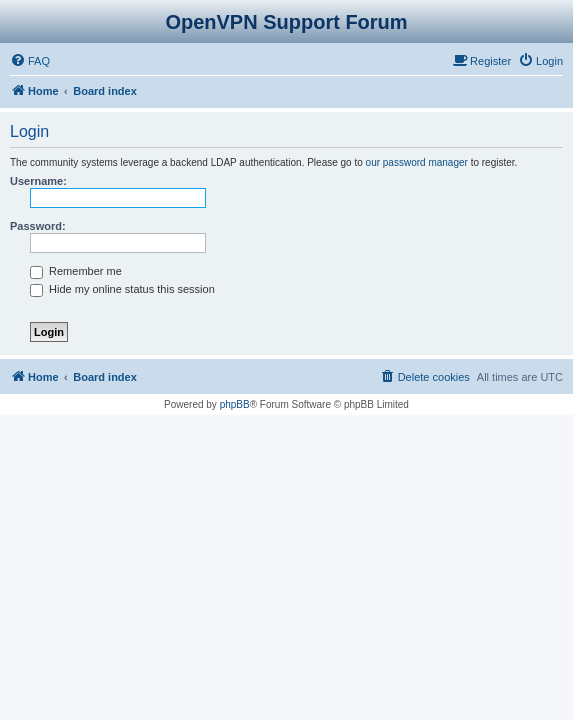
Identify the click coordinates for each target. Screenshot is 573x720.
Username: (38, 181)
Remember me (76, 271)
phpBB (235, 404)
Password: (38, 226)
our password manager (417, 162)
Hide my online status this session (122, 289)
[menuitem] (30, 61)
